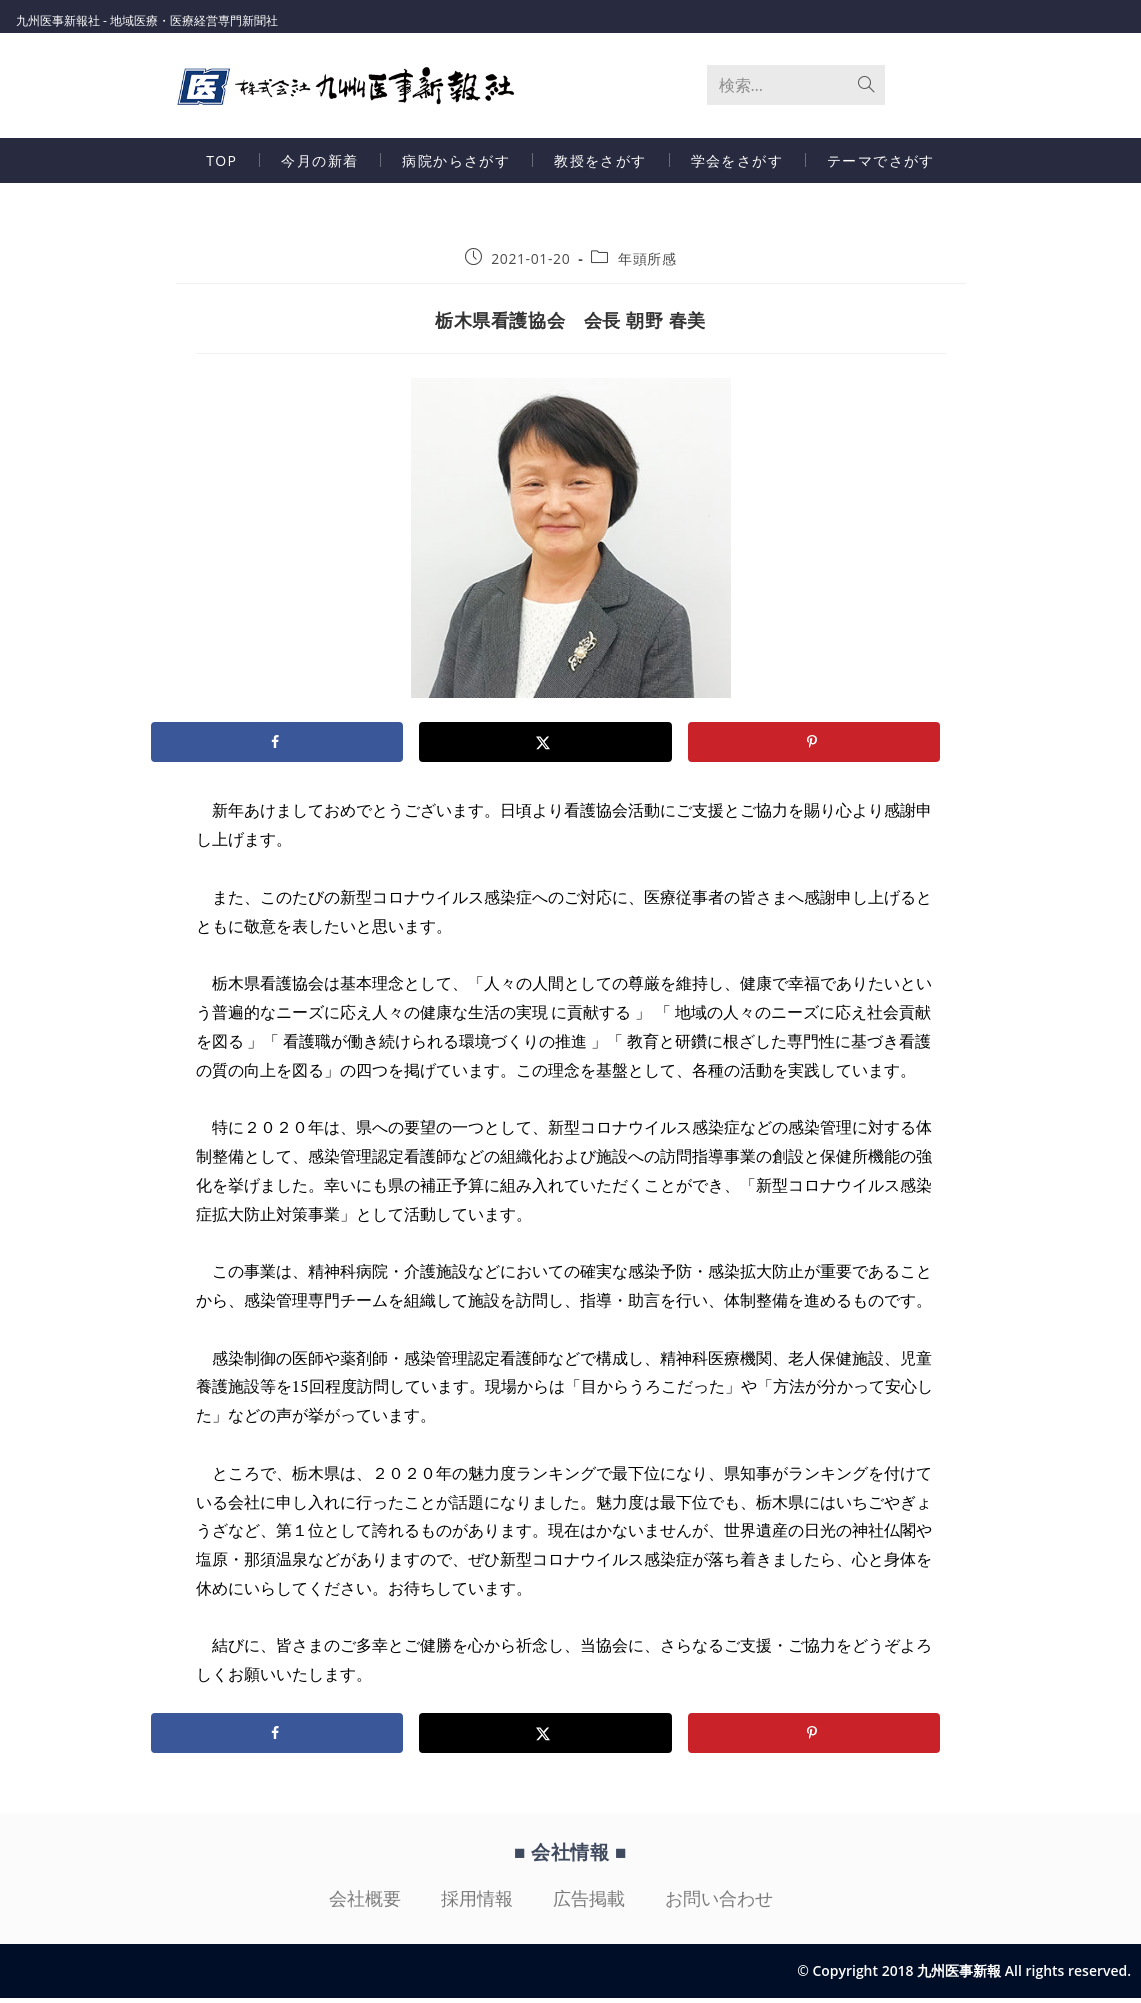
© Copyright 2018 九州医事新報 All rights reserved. (964, 1975)
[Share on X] (545, 747)
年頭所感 (647, 263)
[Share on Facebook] (277, 747)
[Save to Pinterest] (814, 747)
